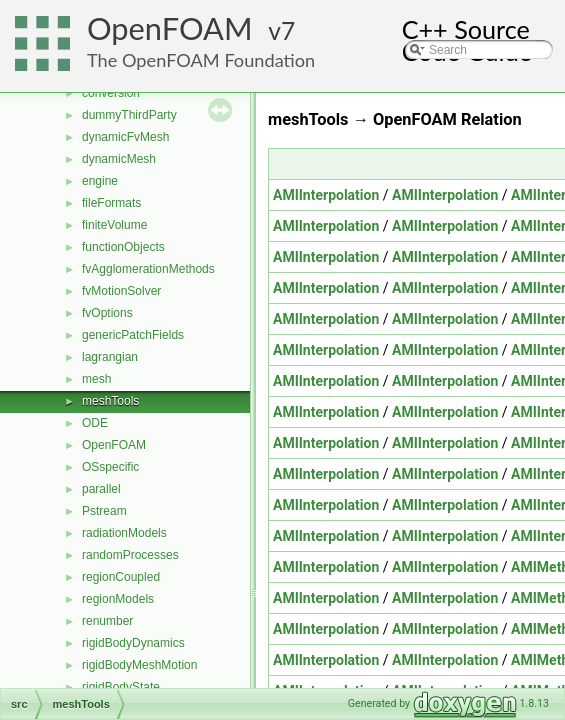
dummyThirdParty (129, 115)
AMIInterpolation (326, 195)
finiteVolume (114, 225)
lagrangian (110, 357)
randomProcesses (130, 555)
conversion (111, 93)
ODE (95, 423)
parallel (101, 489)
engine (100, 181)
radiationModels (124, 533)
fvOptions (107, 313)
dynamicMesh (119, 159)
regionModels (118, 599)
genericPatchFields (133, 335)
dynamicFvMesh (125, 137)
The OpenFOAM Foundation (201, 60)
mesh (96, 379)
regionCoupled (121, 577)
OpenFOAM (170, 28)
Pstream (104, 511)
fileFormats (111, 203)
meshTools (110, 401)
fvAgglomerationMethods (148, 269)
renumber (107, 621)
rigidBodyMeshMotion (139, 665)
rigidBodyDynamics (133, 643)
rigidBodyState (121, 687)
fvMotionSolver (121, 291)
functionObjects (123, 247)
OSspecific (110, 467)
